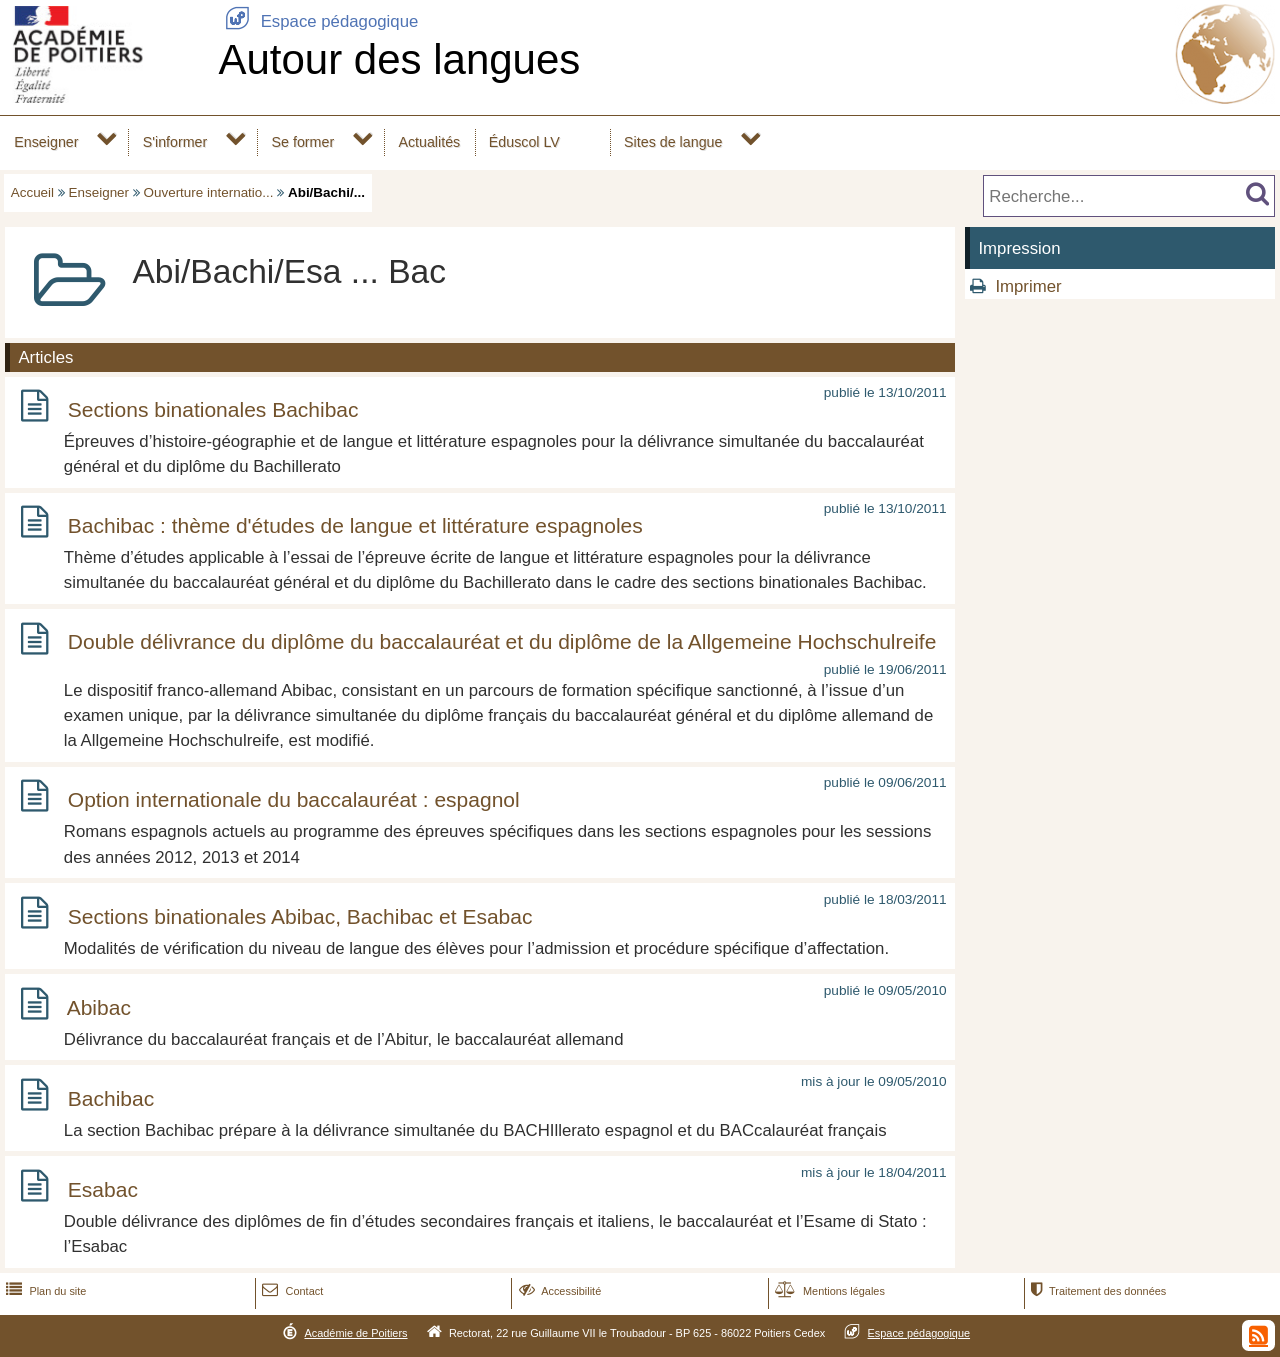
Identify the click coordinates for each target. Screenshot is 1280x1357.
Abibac (99, 1007)
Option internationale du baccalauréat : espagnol (294, 799)
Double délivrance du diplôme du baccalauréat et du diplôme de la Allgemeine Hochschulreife (502, 642)
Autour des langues (399, 59)
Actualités (429, 142)
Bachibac (111, 1098)
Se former (303, 142)
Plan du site (44, 1291)
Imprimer (1028, 286)
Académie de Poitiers (355, 1333)
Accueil (32, 192)
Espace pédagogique (318, 21)
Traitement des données (1096, 1291)
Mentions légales (828, 1291)
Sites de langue (673, 142)
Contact (290, 1291)
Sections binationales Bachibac (213, 409)
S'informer (175, 142)
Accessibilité (558, 1291)
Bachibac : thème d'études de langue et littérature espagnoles (355, 525)
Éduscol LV (524, 142)
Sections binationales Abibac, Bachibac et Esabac (300, 916)
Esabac (103, 1189)
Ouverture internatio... (209, 192)
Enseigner (46, 142)
